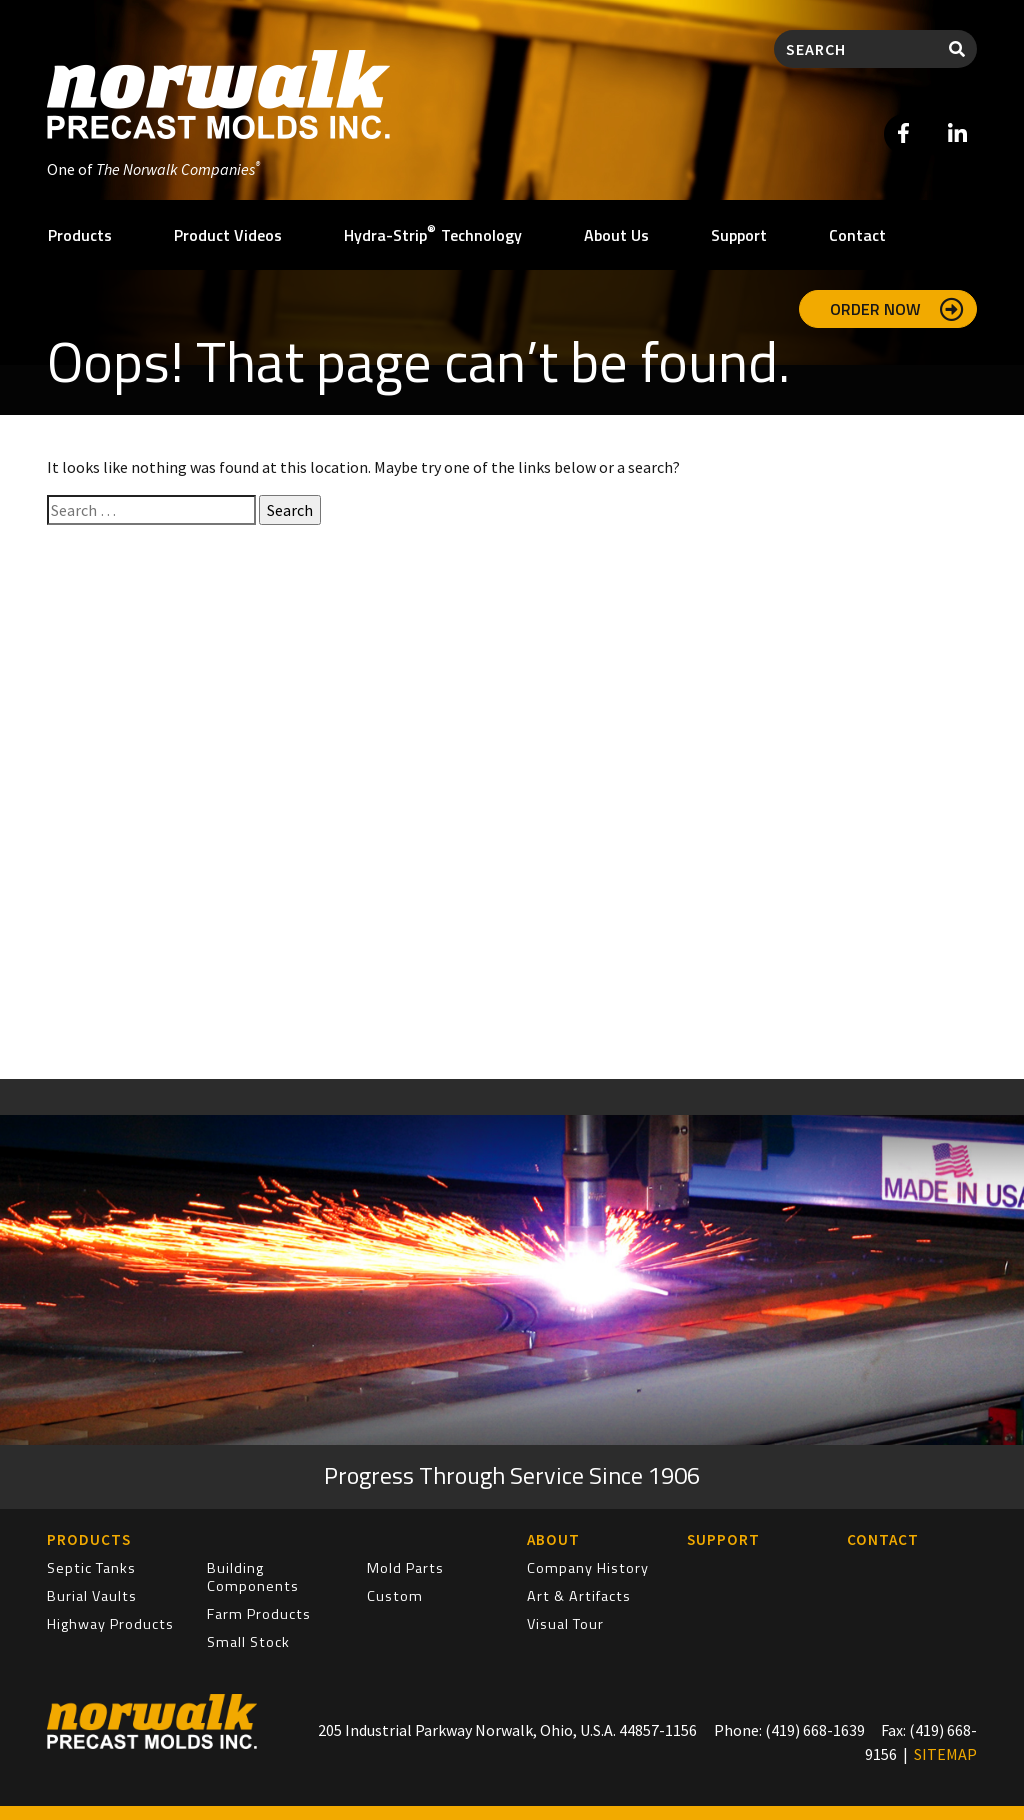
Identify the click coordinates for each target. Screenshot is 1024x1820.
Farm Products (259, 1614)
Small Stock (248, 1642)
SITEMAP (945, 1754)
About (553, 1539)
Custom (395, 1596)
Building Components (253, 1577)
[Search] (856, 49)
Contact (857, 235)
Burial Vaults (92, 1596)
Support (739, 235)
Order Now (897, 309)
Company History (588, 1568)
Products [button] (80, 235)
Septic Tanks (91, 1568)
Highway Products (110, 1624)
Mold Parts (405, 1568)
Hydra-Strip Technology (433, 233)
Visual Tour (565, 1624)
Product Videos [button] (228, 235)
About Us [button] (616, 235)
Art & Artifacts (579, 1596)
